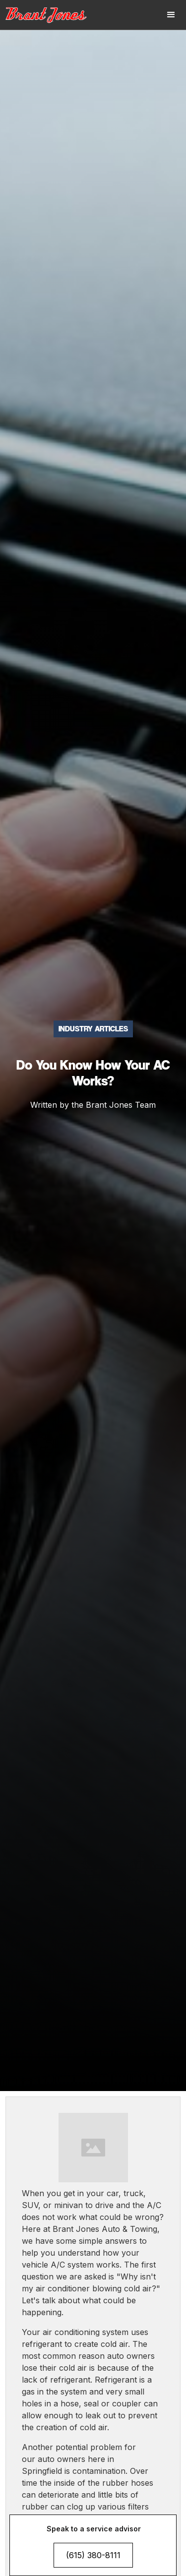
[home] (52, 14)
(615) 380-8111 (93, 2555)
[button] (171, 15)
